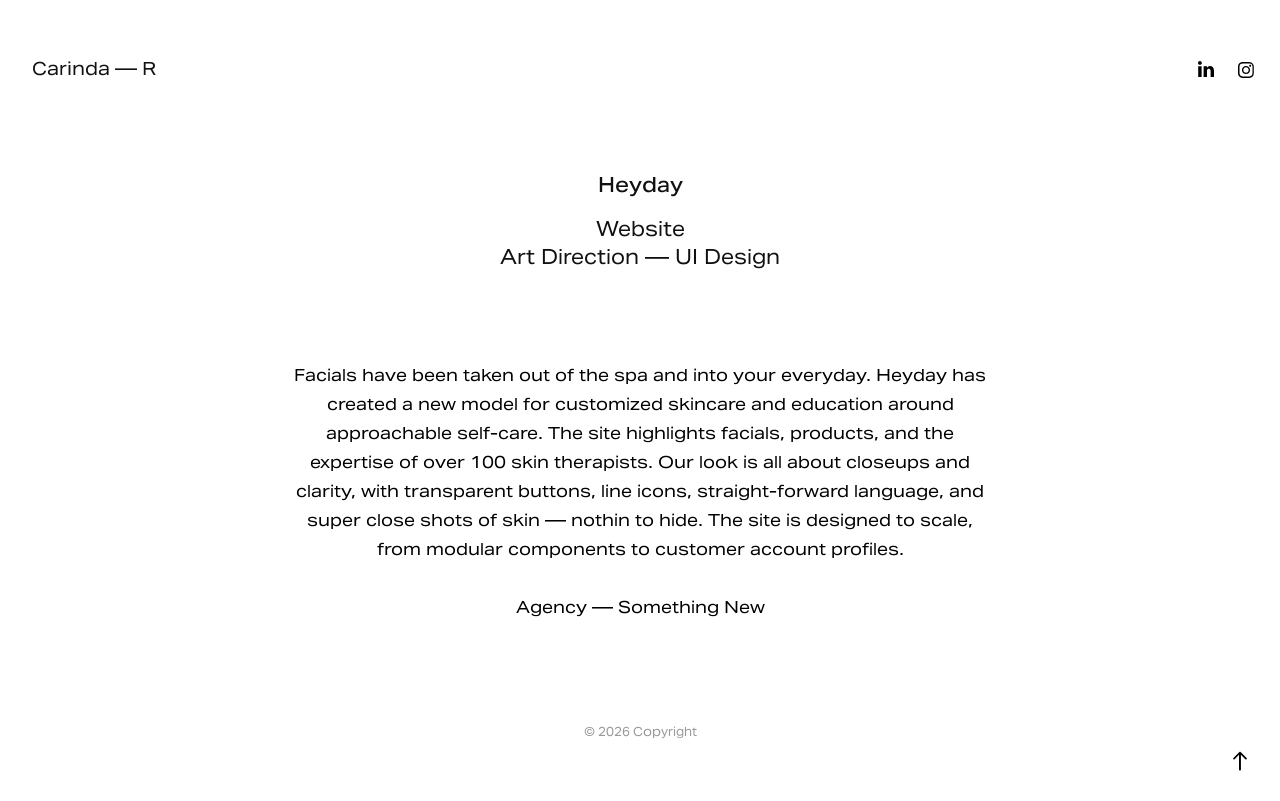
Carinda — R (94, 68)
